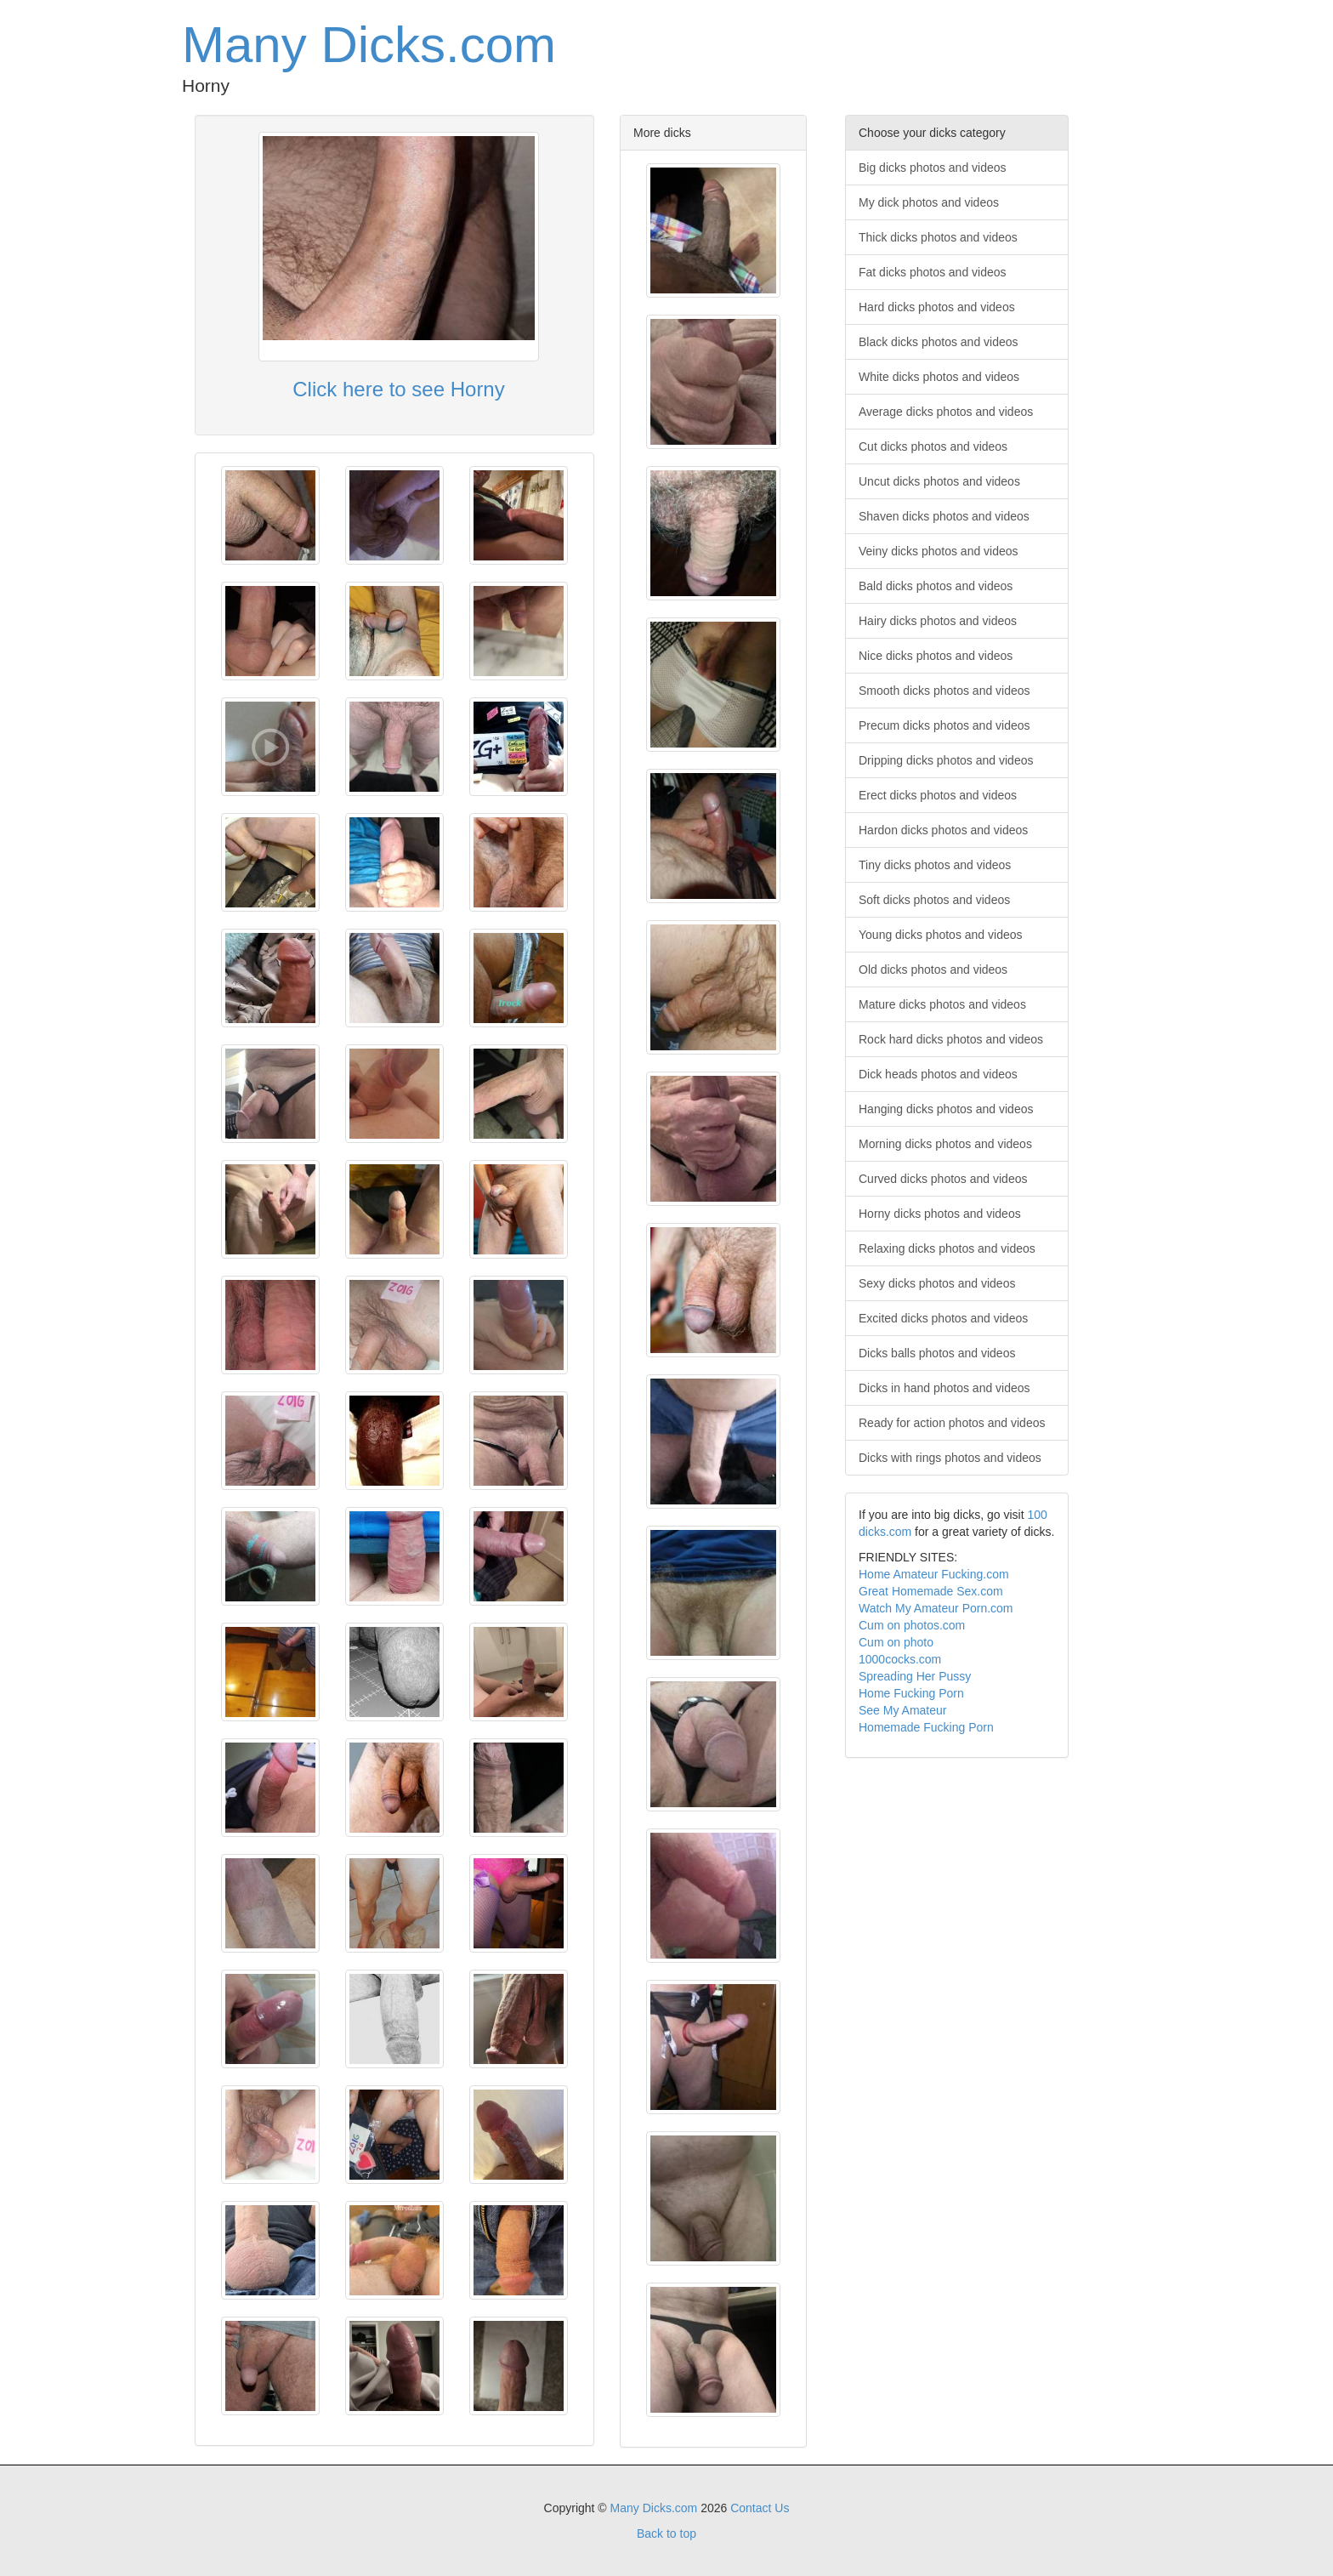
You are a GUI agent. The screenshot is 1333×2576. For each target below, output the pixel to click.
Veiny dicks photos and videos (938, 551)
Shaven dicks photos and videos (944, 516)
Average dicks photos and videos (946, 411)
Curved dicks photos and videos (943, 1179)
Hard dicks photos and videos (937, 307)
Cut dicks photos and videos (933, 446)
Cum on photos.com (912, 1625)
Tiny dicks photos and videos (935, 865)
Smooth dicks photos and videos (944, 690)
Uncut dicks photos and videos (939, 481)
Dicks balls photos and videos (937, 1353)
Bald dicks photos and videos (936, 586)
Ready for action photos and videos (952, 1423)
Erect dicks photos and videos (938, 795)
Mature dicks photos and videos (942, 1004)
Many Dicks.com (369, 44)
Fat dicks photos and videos (933, 272)
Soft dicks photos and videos (934, 900)
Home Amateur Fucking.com (934, 1574)
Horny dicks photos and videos (940, 1213)
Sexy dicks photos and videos (937, 1283)
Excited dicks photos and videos (943, 1318)
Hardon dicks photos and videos (943, 830)
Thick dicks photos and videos (938, 237)
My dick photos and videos (929, 202)
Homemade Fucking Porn (926, 1727)
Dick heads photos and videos (938, 1074)
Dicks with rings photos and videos (950, 1457)
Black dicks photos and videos (938, 342)
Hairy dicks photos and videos (938, 621)
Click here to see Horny (398, 389)
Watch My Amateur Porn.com (936, 1608)
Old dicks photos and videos (933, 969)
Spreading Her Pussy (915, 1676)
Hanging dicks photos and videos (946, 1109)
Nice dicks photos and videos (936, 655)
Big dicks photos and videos (933, 167)
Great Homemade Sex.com (931, 1591)
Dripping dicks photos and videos (946, 760)
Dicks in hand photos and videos (944, 1388)
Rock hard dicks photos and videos (951, 1039)
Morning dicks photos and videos (945, 1144)
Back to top (666, 2533)
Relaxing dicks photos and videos (947, 1248)
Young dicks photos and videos (941, 934)
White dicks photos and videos (939, 377)
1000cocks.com (900, 1659)
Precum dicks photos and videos (944, 725)
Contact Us (759, 2508)
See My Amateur (903, 1710)
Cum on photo (896, 1642)
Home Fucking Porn (911, 1693)
